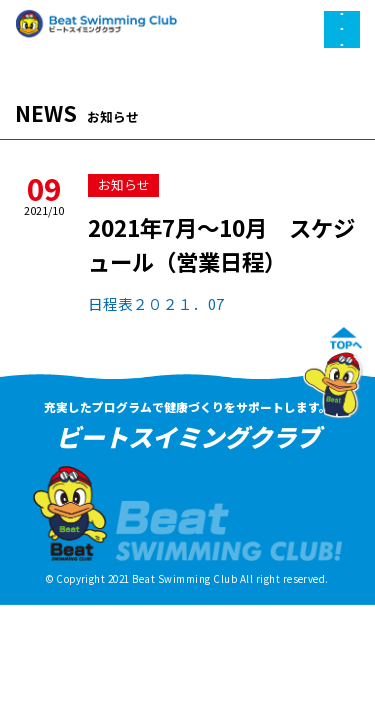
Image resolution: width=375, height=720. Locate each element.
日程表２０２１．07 (156, 303)
